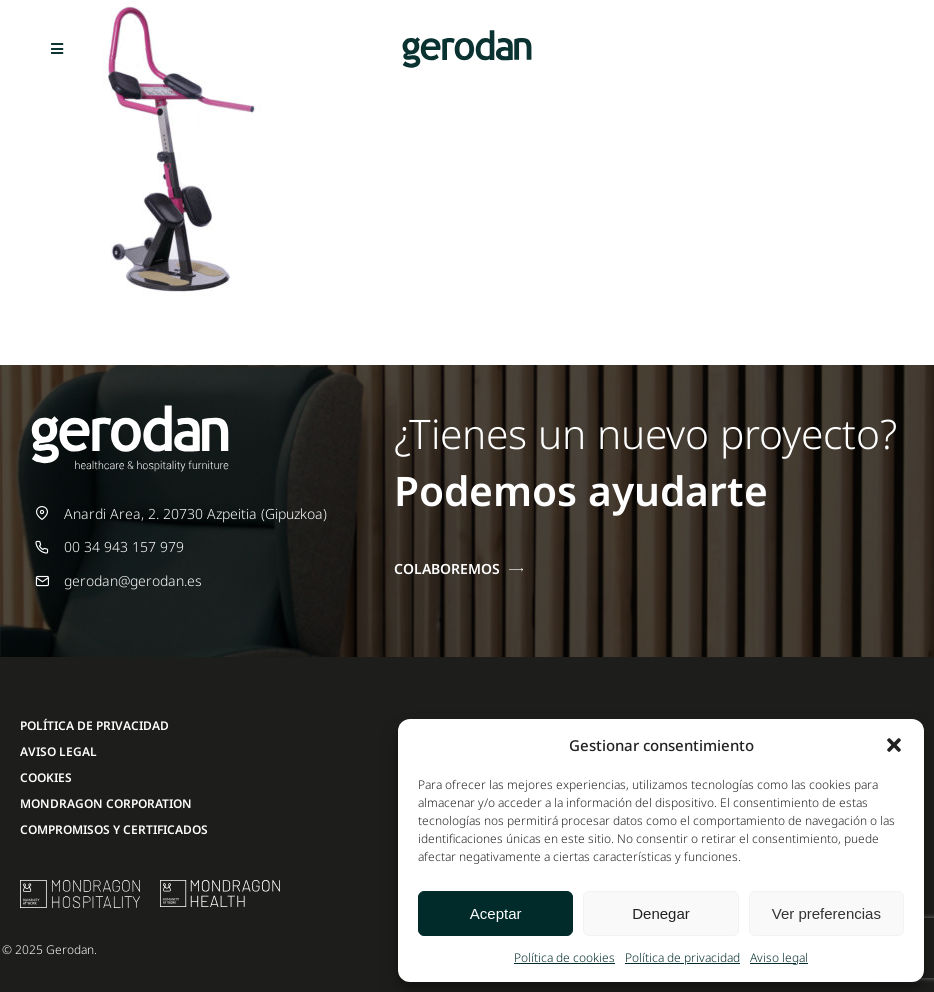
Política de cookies (564, 957)
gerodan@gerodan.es (133, 580)
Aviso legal (779, 957)
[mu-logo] (80, 886)
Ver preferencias (826, 913)
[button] (894, 745)
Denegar (661, 913)
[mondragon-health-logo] (220, 886)
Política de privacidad (682, 957)
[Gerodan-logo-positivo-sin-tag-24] (467, 36)
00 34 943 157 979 (124, 546)
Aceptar (496, 913)
